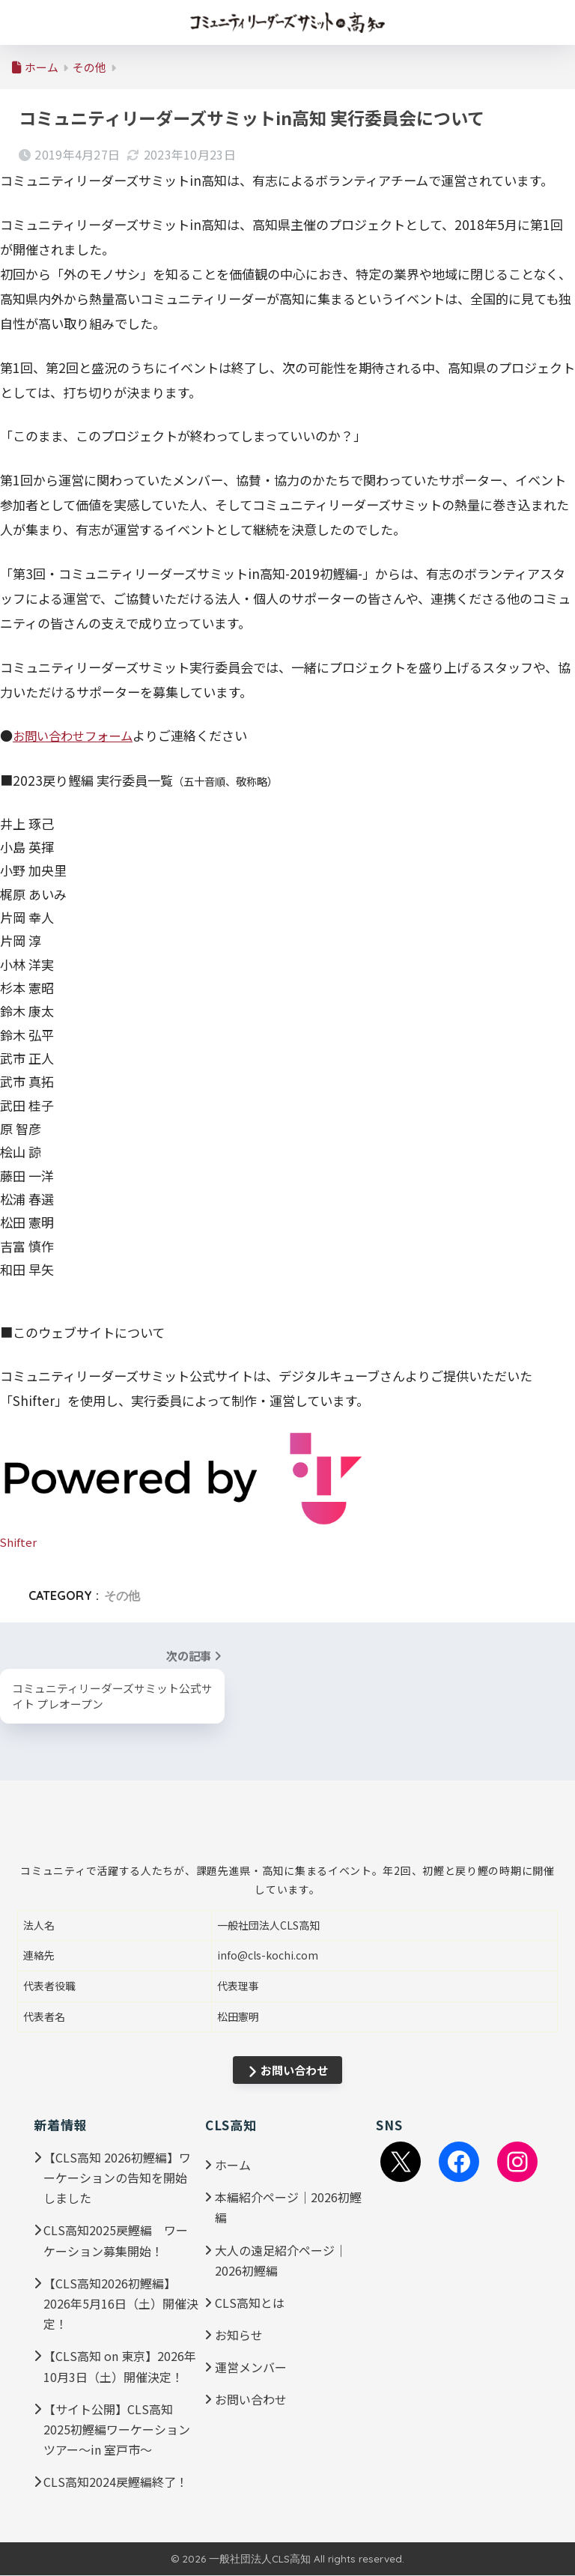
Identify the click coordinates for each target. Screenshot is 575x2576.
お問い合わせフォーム (76, 735)
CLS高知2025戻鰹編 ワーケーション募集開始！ (115, 2241)
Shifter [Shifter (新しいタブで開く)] (19, 1541)
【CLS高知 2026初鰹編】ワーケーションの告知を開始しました (117, 2178)
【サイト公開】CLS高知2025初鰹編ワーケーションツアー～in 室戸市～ (116, 2429)
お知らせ (239, 2336)
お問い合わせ (288, 2070)
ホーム (233, 2166)
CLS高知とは (250, 2303)
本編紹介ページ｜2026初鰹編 (288, 2208)
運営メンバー (251, 2368)
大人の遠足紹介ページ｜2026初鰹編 (281, 2260)
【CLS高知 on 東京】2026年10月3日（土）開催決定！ (119, 2367)
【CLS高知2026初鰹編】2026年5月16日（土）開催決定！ (120, 2304)
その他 (122, 1594)
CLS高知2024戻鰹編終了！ (115, 2482)
